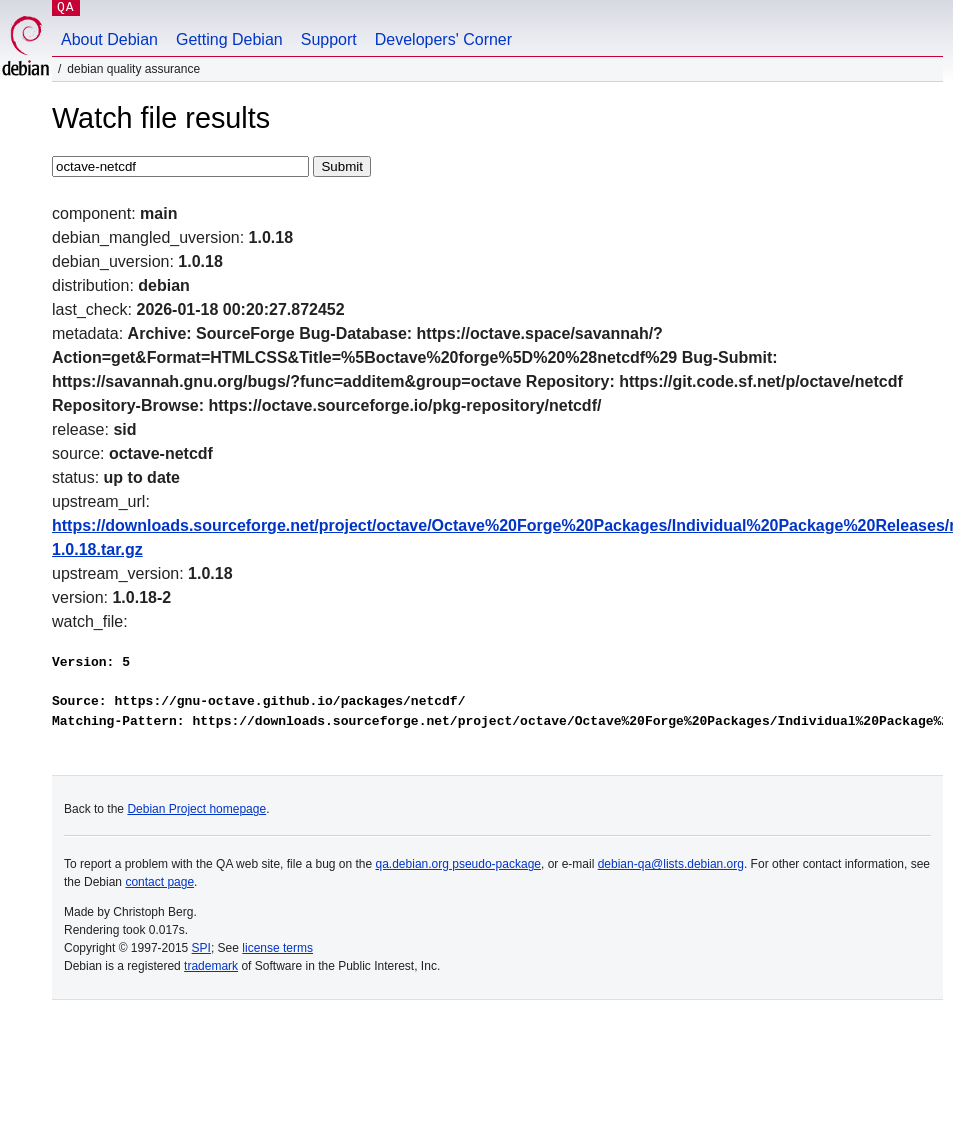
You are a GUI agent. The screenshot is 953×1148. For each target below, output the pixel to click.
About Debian (109, 39)
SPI (201, 948)
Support (329, 39)
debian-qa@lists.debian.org (671, 864)
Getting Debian (229, 39)
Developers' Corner (443, 39)
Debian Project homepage (196, 809)
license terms (277, 948)
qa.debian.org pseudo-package (458, 864)
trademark (211, 966)
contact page (159, 882)
